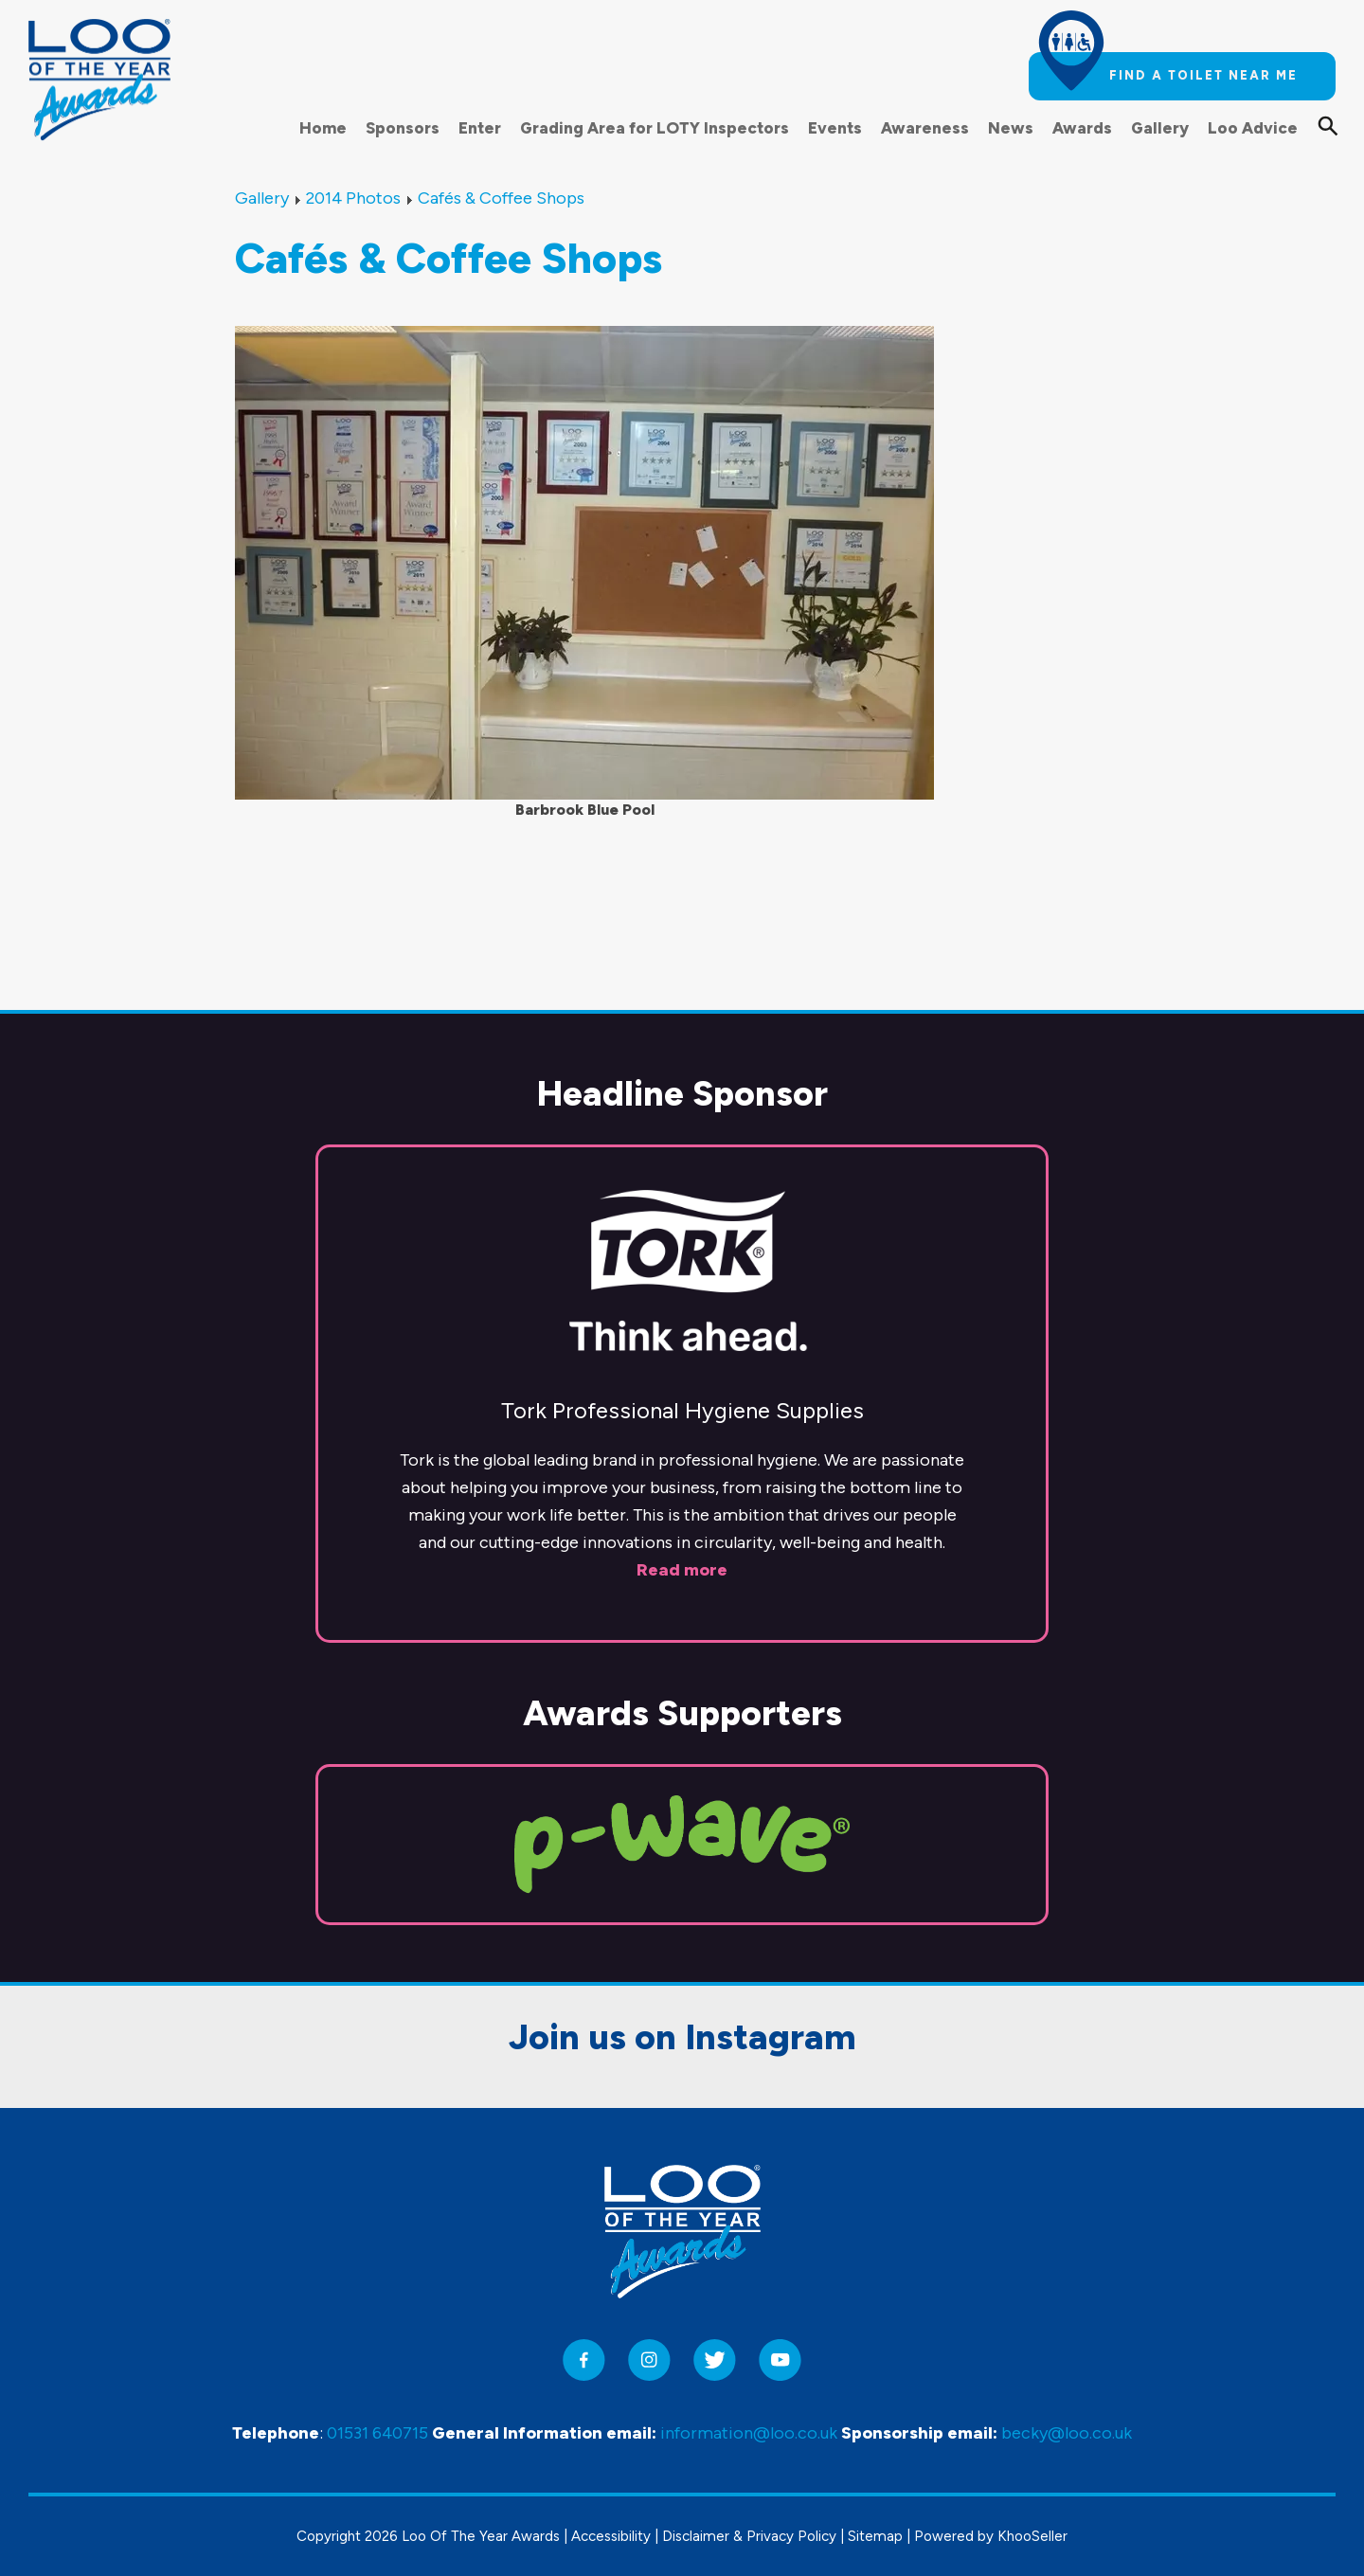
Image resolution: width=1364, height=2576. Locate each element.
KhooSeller (1032, 2536)
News (1010, 127)
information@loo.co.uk (748, 2433)
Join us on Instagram (682, 1888)
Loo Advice (1253, 127)
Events (835, 127)
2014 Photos (353, 198)
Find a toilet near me (1203, 75)
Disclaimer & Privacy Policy (749, 2536)
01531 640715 (377, 2433)
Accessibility (611, 2536)
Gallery (1160, 127)
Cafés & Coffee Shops (501, 198)
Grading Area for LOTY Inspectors (654, 127)
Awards (1082, 127)
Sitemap (875, 2536)
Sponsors (403, 127)
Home (323, 127)
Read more (682, 1421)
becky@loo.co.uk (1066, 2433)
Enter (479, 127)
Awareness (925, 127)
